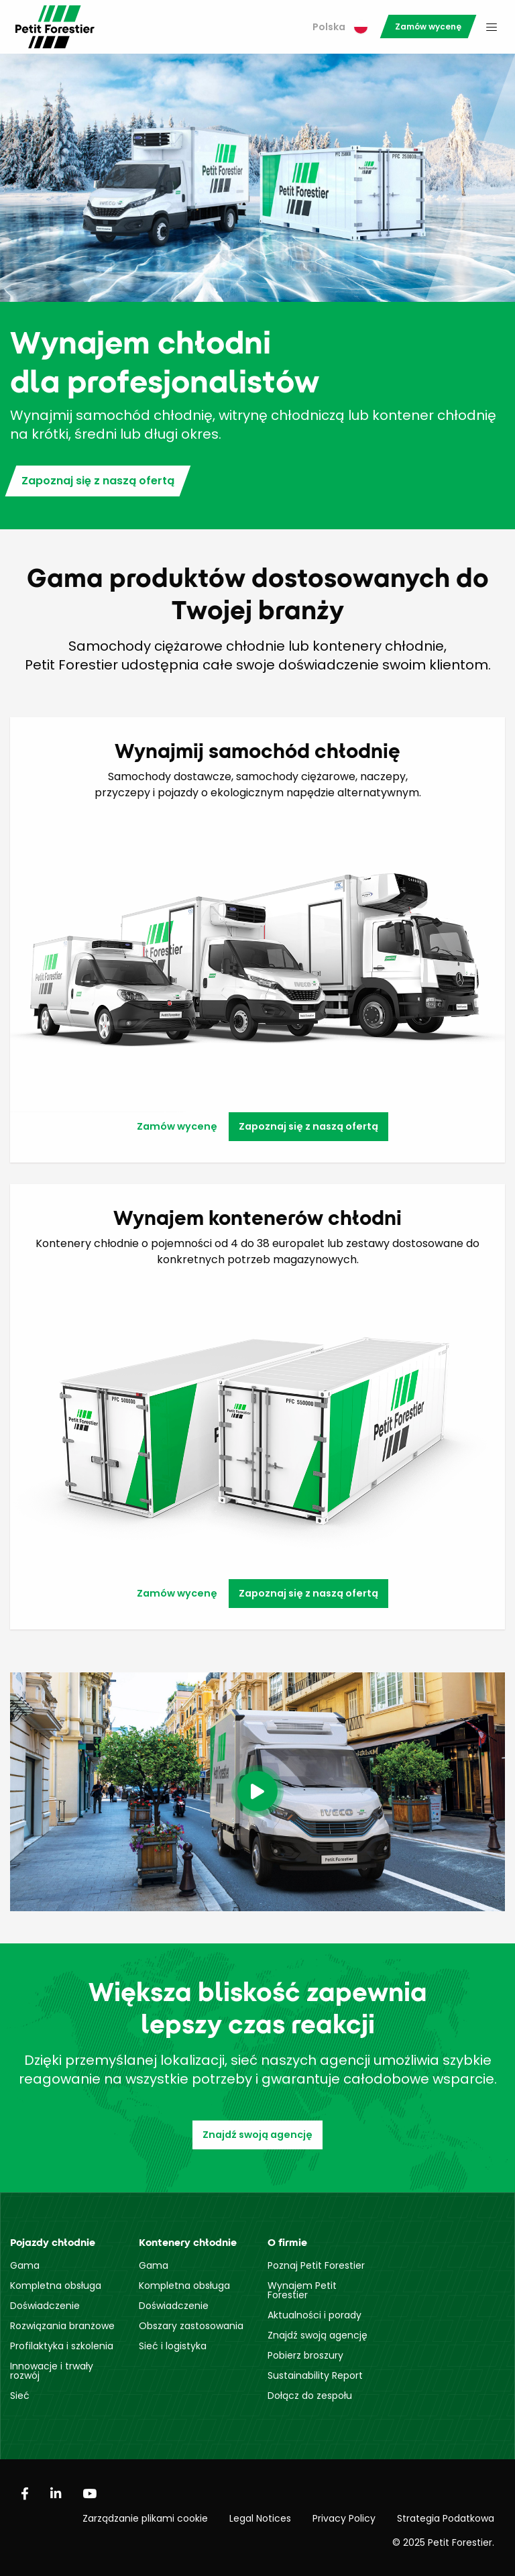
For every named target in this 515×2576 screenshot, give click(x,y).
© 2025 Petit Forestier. (443, 2542)
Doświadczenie (45, 2305)
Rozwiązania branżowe (62, 2325)
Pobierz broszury (305, 2355)
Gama (25, 2265)
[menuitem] (340, 27)
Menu (491, 27)
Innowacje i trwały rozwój (51, 2370)
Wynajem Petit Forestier (302, 2290)
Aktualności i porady (314, 2315)
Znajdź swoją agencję (257, 2134)
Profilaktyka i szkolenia (61, 2346)
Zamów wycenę (428, 26)
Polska (339, 27)
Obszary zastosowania (191, 2325)
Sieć (20, 2395)
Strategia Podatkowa (445, 2518)
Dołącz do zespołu (310, 2395)
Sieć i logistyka (173, 2346)
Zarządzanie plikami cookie (145, 2518)
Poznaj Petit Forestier (316, 2265)
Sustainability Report (315, 2375)
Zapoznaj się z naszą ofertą (97, 480)
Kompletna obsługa (55, 2285)
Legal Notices (260, 2518)
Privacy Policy (344, 2518)
